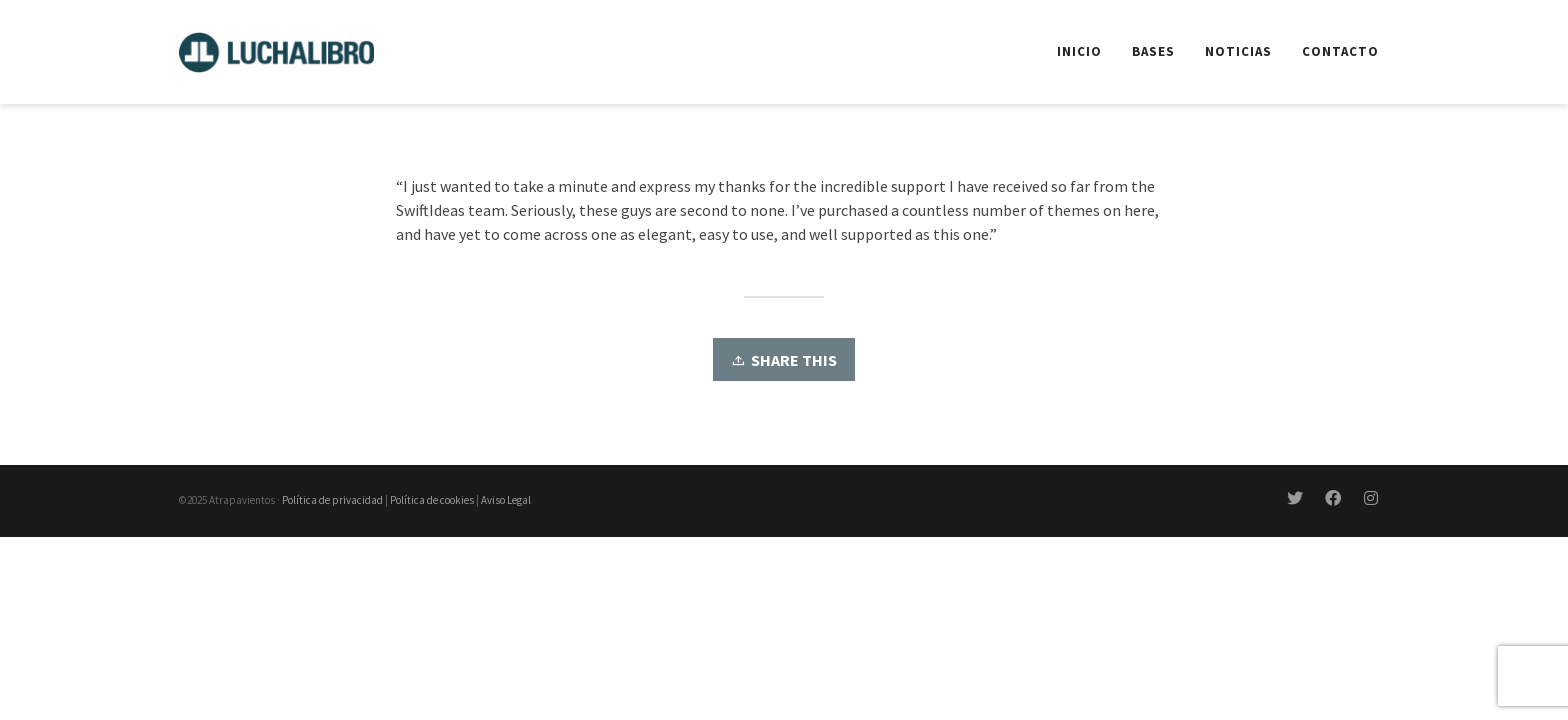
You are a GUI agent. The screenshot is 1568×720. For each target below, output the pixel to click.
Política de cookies (432, 500)
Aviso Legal (506, 500)
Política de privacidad (332, 500)
